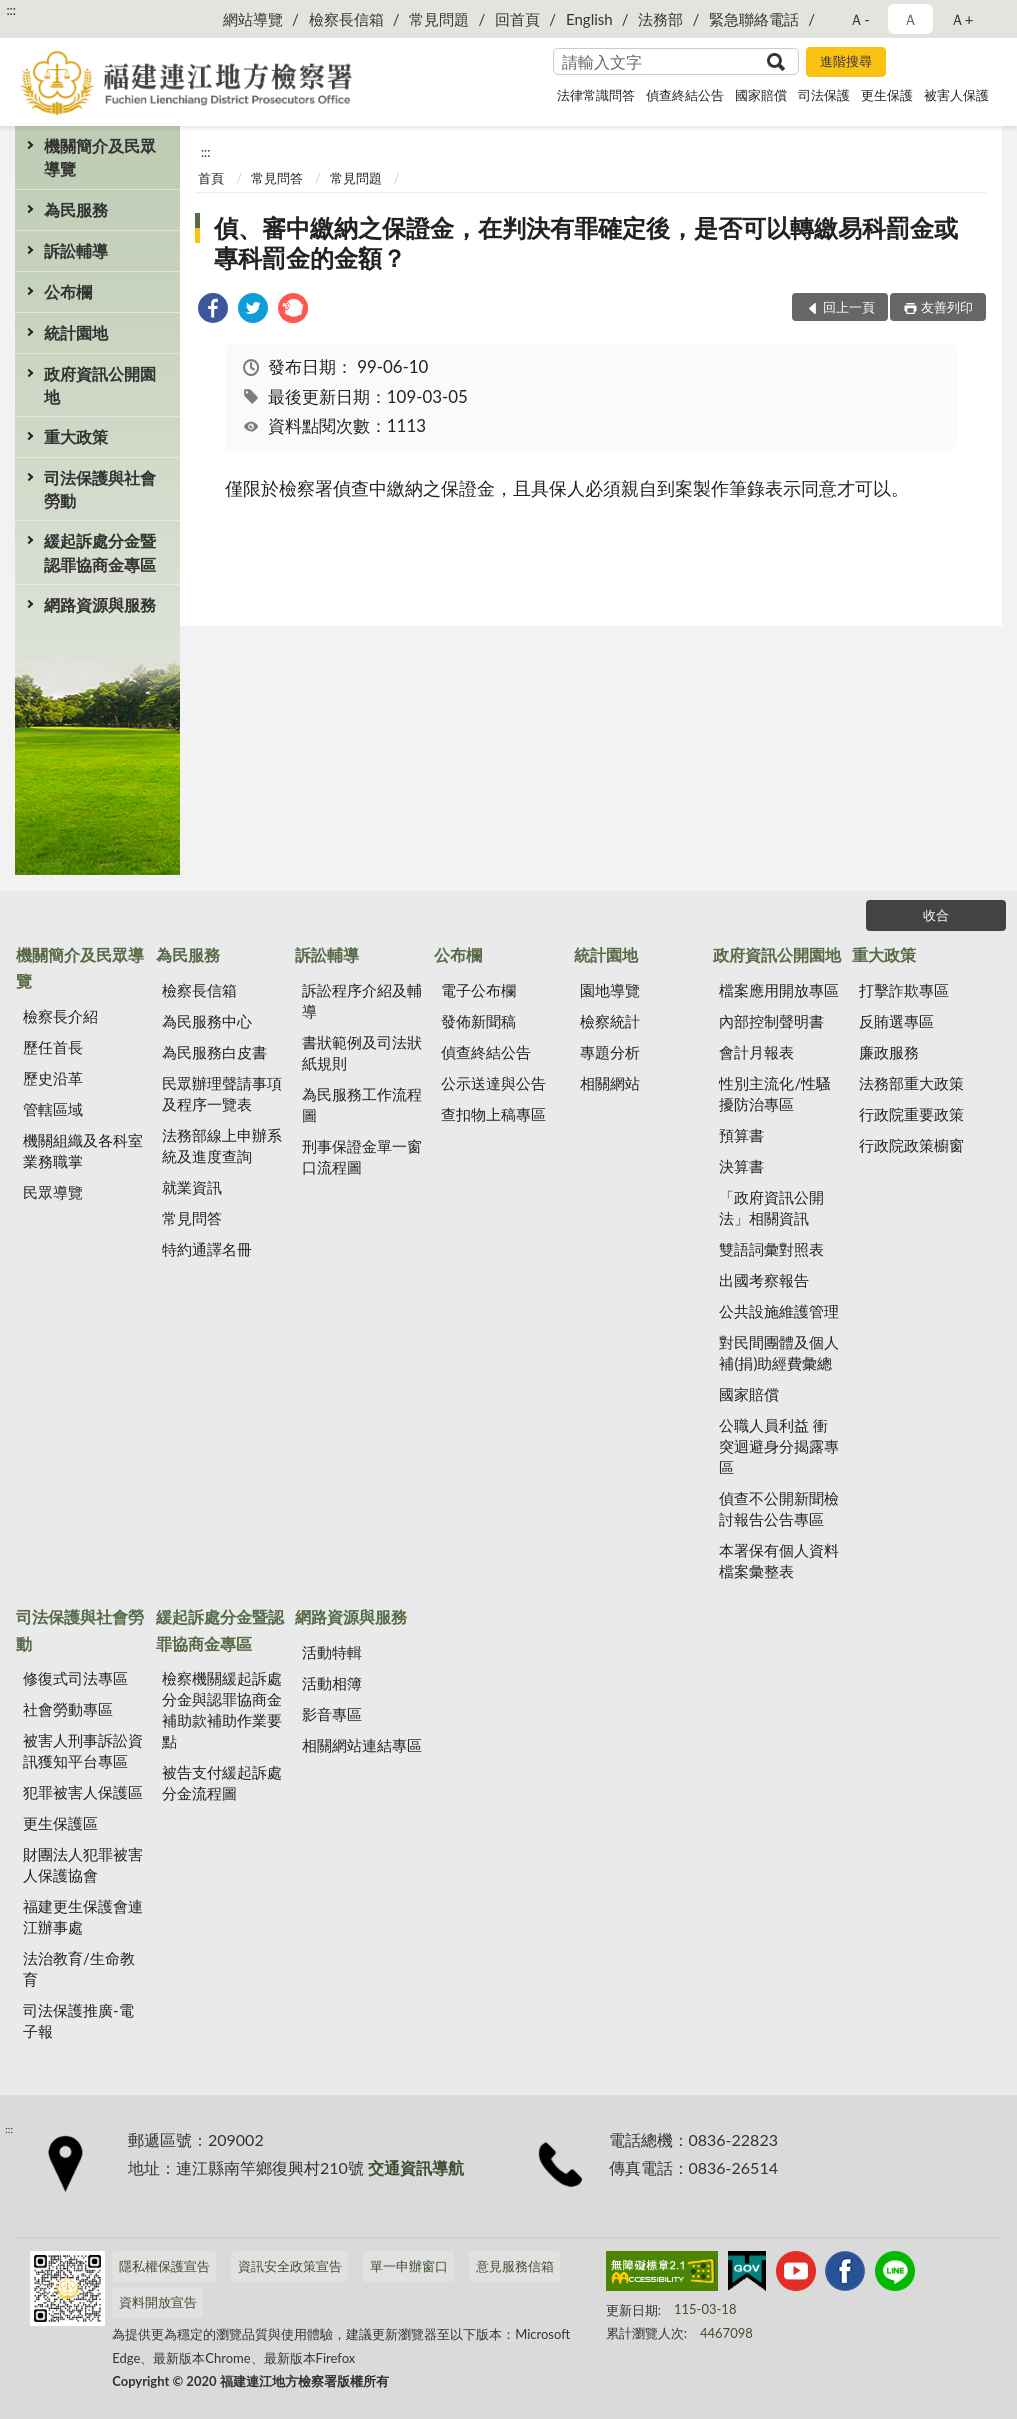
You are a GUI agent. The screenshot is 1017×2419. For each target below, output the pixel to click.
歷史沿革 (53, 1078)
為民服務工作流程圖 (362, 1104)
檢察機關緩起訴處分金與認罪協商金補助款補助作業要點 (222, 1709)
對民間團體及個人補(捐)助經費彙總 (779, 1352)
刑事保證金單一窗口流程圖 (362, 1156)
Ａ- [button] (859, 19)
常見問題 (439, 19)
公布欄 (68, 291)
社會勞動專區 (68, 1709)
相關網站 (610, 1083)
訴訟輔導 (76, 250)
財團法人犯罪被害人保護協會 (83, 1864)
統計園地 (76, 332)
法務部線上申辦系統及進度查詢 (222, 1145)
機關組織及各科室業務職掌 (83, 1150)
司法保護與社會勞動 (100, 489)
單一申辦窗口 (409, 2266)
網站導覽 (253, 19)
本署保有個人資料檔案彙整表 (779, 1560)
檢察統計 (610, 1021)
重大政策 (76, 436)
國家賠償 (761, 95)
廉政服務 (889, 1052)
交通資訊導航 (416, 2167)
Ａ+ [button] (962, 19)
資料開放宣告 (158, 2302)
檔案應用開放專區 (779, 990)
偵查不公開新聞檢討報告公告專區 (779, 1508)
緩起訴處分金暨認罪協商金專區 (100, 552)
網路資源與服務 (100, 604)
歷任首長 (53, 1047)
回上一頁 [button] (849, 307)
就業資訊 (192, 1187)
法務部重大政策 (911, 1083)
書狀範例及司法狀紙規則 (362, 1052)
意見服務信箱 (515, 2266)
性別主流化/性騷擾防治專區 (775, 1093)
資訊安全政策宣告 (290, 2266)
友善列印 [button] (947, 307)
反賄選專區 (896, 1021)
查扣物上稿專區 (493, 1114)
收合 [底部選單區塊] (936, 915)
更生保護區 (60, 1823)
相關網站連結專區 (362, 1745)
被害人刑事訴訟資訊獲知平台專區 (83, 1750)
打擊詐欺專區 (904, 990)
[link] (213, 310)
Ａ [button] (910, 19)
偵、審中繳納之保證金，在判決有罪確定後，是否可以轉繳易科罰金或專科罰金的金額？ (586, 242)
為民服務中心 (207, 1021)
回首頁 (517, 19)
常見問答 (277, 178)
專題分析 (610, 1052)
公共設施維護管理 (779, 1311)
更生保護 (887, 95)
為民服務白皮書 (214, 1052)
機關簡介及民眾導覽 (100, 157)
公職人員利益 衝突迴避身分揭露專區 (779, 1446)
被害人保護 (956, 95)
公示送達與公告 (493, 1083)
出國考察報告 (764, 1280)
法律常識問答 (596, 95)
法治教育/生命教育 (79, 1968)
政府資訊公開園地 (100, 385)
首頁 (211, 178)
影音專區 (332, 1714)
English (589, 19)
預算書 (741, 1135)
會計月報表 (756, 1052)
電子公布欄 (478, 990)
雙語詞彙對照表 (771, 1249)
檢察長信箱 (346, 19)
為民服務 (76, 209)
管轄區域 (53, 1109)
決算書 (741, 1166)
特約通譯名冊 (207, 1249)
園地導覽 (610, 990)
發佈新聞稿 (478, 1021)
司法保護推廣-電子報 (78, 2020)
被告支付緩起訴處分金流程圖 (222, 1782)
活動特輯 (332, 1652)
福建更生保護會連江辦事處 (83, 1916)
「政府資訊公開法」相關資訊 (771, 1207)
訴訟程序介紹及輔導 (362, 1000)
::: (11, 10)
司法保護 (824, 95)
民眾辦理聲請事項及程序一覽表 (222, 1093)
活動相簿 (332, 1683)
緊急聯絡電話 (754, 19)
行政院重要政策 (911, 1114)
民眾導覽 (53, 1192)
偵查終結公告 (685, 95)
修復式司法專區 (75, 1678)
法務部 (660, 19)
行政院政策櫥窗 (911, 1145)
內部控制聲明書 (771, 1021)
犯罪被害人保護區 (83, 1792)
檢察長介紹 (60, 1016)
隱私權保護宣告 (164, 2266)
